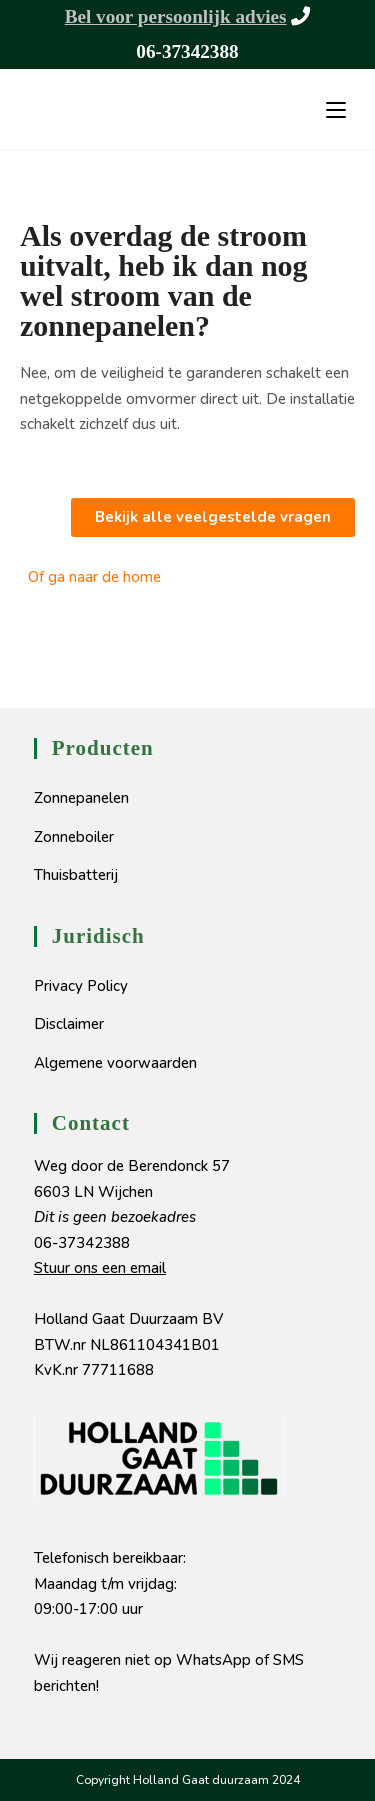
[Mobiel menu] (336, 110)
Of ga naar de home (94, 577)
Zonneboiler (74, 837)
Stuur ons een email (100, 1268)
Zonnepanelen (81, 798)
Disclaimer (69, 1024)
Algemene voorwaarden (115, 1063)
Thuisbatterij (76, 875)
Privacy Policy (81, 986)
